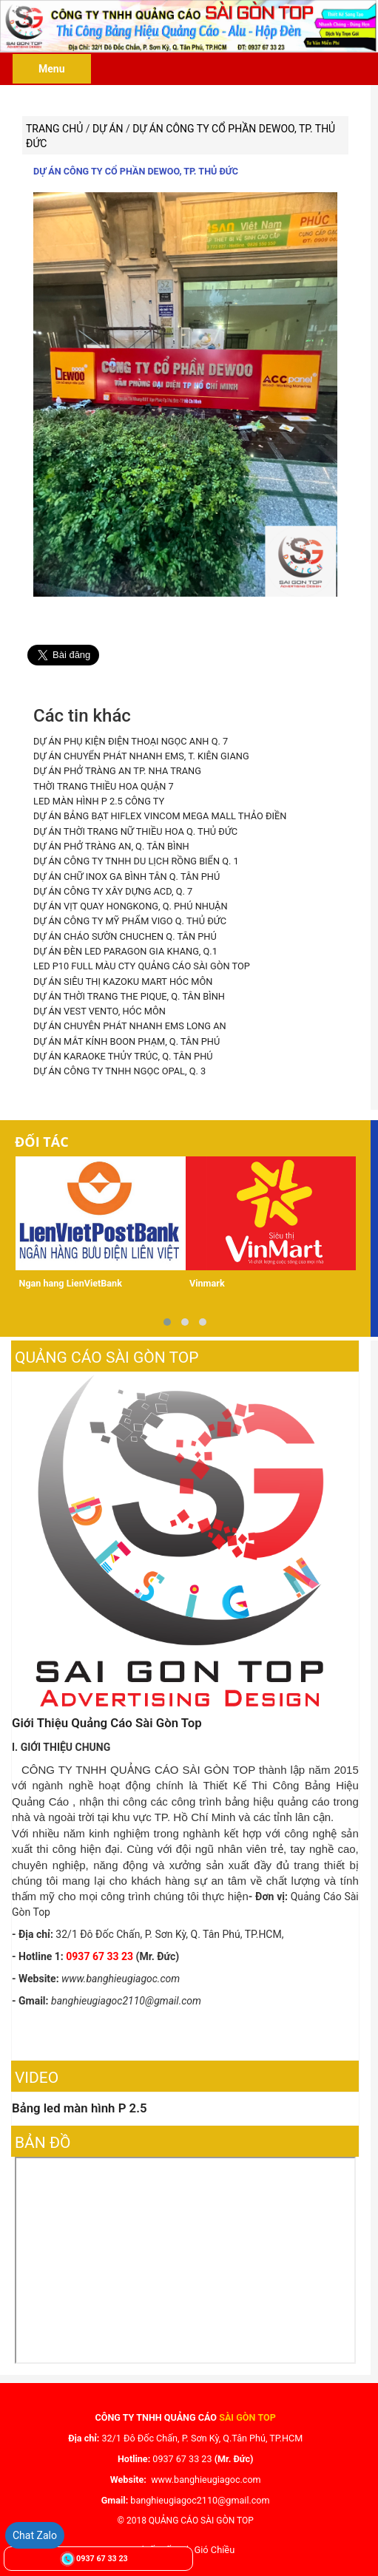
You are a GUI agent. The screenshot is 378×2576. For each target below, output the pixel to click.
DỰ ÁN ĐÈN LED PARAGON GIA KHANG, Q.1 (124, 948)
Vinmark (207, 1278)
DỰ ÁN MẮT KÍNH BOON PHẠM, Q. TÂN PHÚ (125, 1037)
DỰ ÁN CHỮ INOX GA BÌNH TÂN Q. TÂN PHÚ (125, 874)
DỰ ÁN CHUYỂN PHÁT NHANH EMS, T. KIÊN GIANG (139, 756)
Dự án (109, 129)
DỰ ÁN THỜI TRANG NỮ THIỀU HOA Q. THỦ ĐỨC (133, 829)
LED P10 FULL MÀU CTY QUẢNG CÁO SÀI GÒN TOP (139, 963)
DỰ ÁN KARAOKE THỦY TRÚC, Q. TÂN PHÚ (121, 1051)
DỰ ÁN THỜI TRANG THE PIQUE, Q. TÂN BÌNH (127, 992)
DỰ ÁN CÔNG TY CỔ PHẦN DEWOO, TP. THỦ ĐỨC (135, 171)
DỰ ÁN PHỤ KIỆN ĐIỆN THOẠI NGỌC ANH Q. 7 (129, 741)
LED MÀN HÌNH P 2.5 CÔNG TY (97, 800)
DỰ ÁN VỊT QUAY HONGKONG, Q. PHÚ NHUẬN (128, 903)
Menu (51, 69)
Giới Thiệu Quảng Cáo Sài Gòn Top (107, 1717)
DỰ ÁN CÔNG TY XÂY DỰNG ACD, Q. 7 (111, 889)
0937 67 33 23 (102, 2559)
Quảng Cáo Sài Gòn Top (107, 1352)
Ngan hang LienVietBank (70, 1278)
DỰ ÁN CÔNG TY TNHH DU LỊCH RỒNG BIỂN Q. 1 (134, 859)
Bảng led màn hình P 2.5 (79, 2102)
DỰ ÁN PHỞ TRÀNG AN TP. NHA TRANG (115, 770)
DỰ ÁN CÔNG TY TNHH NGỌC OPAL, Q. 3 (118, 1066)
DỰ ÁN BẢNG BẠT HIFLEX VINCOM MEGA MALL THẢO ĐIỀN (158, 815)
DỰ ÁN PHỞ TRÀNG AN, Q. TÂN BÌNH (109, 844)
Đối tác (42, 1136)
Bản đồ (43, 2137)
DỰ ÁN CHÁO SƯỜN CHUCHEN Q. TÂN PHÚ (123, 933)
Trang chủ (54, 129)
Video (36, 2072)
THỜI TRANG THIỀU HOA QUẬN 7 (102, 785)
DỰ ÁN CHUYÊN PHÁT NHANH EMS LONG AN (128, 1022)
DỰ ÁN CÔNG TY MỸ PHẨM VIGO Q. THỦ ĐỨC (128, 918)
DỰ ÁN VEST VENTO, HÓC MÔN (98, 1007)
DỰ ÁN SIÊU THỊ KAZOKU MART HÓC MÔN (121, 977)
